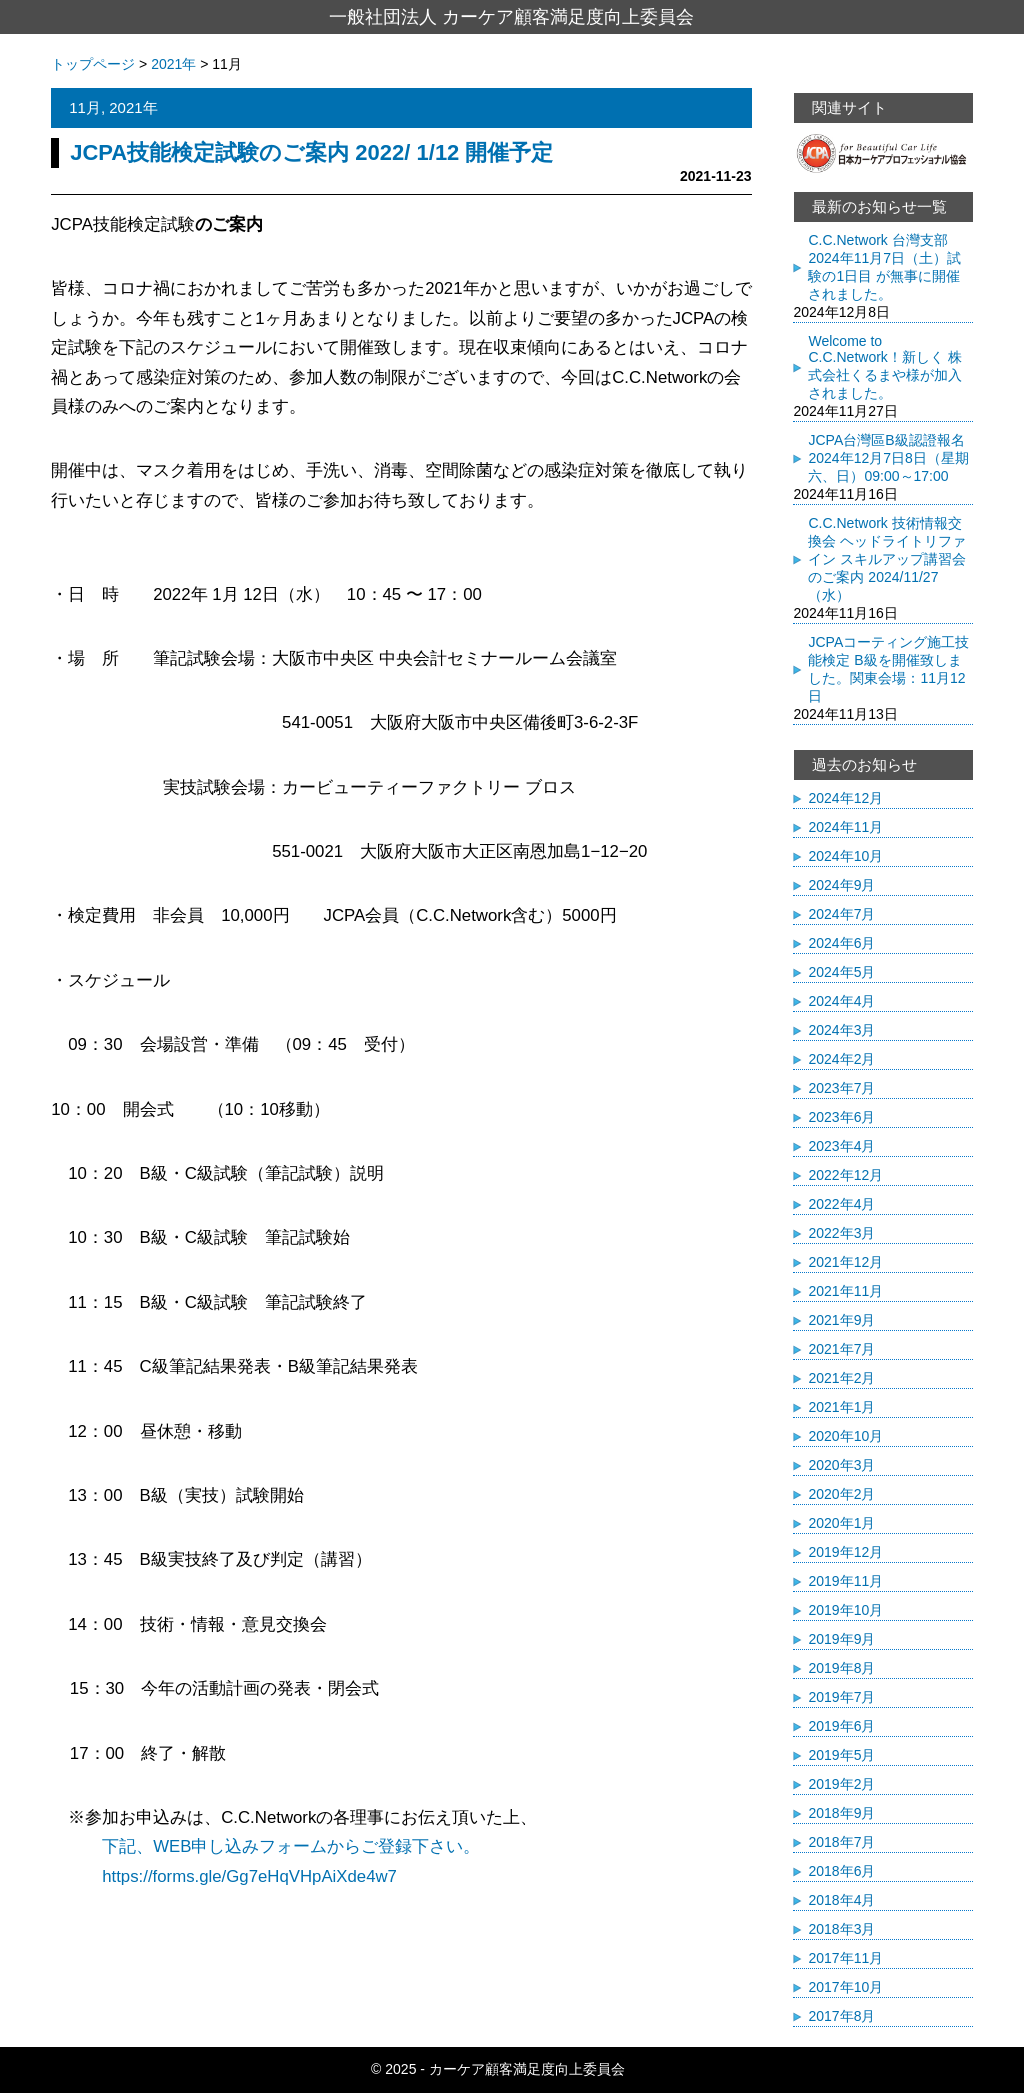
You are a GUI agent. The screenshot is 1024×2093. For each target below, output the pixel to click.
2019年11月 (845, 1581)
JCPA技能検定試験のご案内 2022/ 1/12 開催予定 (311, 152)
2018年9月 (841, 1813)
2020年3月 (841, 1465)
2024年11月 (845, 827)
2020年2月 (841, 1494)
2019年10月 (845, 1610)
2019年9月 (841, 1639)
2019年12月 (845, 1552)
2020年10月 (845, 1436)
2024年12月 (845, 798)
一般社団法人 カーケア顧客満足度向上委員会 (511, 17)
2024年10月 (845, 856)
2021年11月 (845, 1291)
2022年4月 (841, 1204)
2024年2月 (841, 1059)
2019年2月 (841, 1784)
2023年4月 (841, 1146)
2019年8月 (841, 1668)
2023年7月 (841, 1088)
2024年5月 (841, 972)
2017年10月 (845, 1987)
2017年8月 (841, 2016)
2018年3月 (841, 1929)
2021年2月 (841, 1378)
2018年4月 (841, 1900)
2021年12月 (845, 1262)
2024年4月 (841, 1001)
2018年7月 (841, 1842)
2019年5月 (841, 1755)
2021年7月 (841, 1349)
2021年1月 (841, 1407)
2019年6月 (841, 1726)
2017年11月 (845, 1958)
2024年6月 (841, 943)
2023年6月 (841, 1117)
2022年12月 (845, 1175)
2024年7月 (841, 914)
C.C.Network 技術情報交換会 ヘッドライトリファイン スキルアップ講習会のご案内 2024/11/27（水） (887, 559)
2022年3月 (841, 1233)
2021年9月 (841, 1320)
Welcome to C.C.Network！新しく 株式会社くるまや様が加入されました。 (885, 367)
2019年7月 (841, 1697)
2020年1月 (841, 1523)
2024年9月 (841, 885)
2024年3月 (841, 1030)
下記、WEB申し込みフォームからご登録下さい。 (291, 1846)
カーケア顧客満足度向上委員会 (527, 2069)
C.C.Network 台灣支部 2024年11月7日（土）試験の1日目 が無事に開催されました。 (884, 267)
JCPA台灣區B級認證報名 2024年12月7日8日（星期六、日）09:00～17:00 (888, 458)
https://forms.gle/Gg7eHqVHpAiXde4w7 (224, 1876)
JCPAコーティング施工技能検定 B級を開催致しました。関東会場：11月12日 (888, 669)
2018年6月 (841, 1871)
